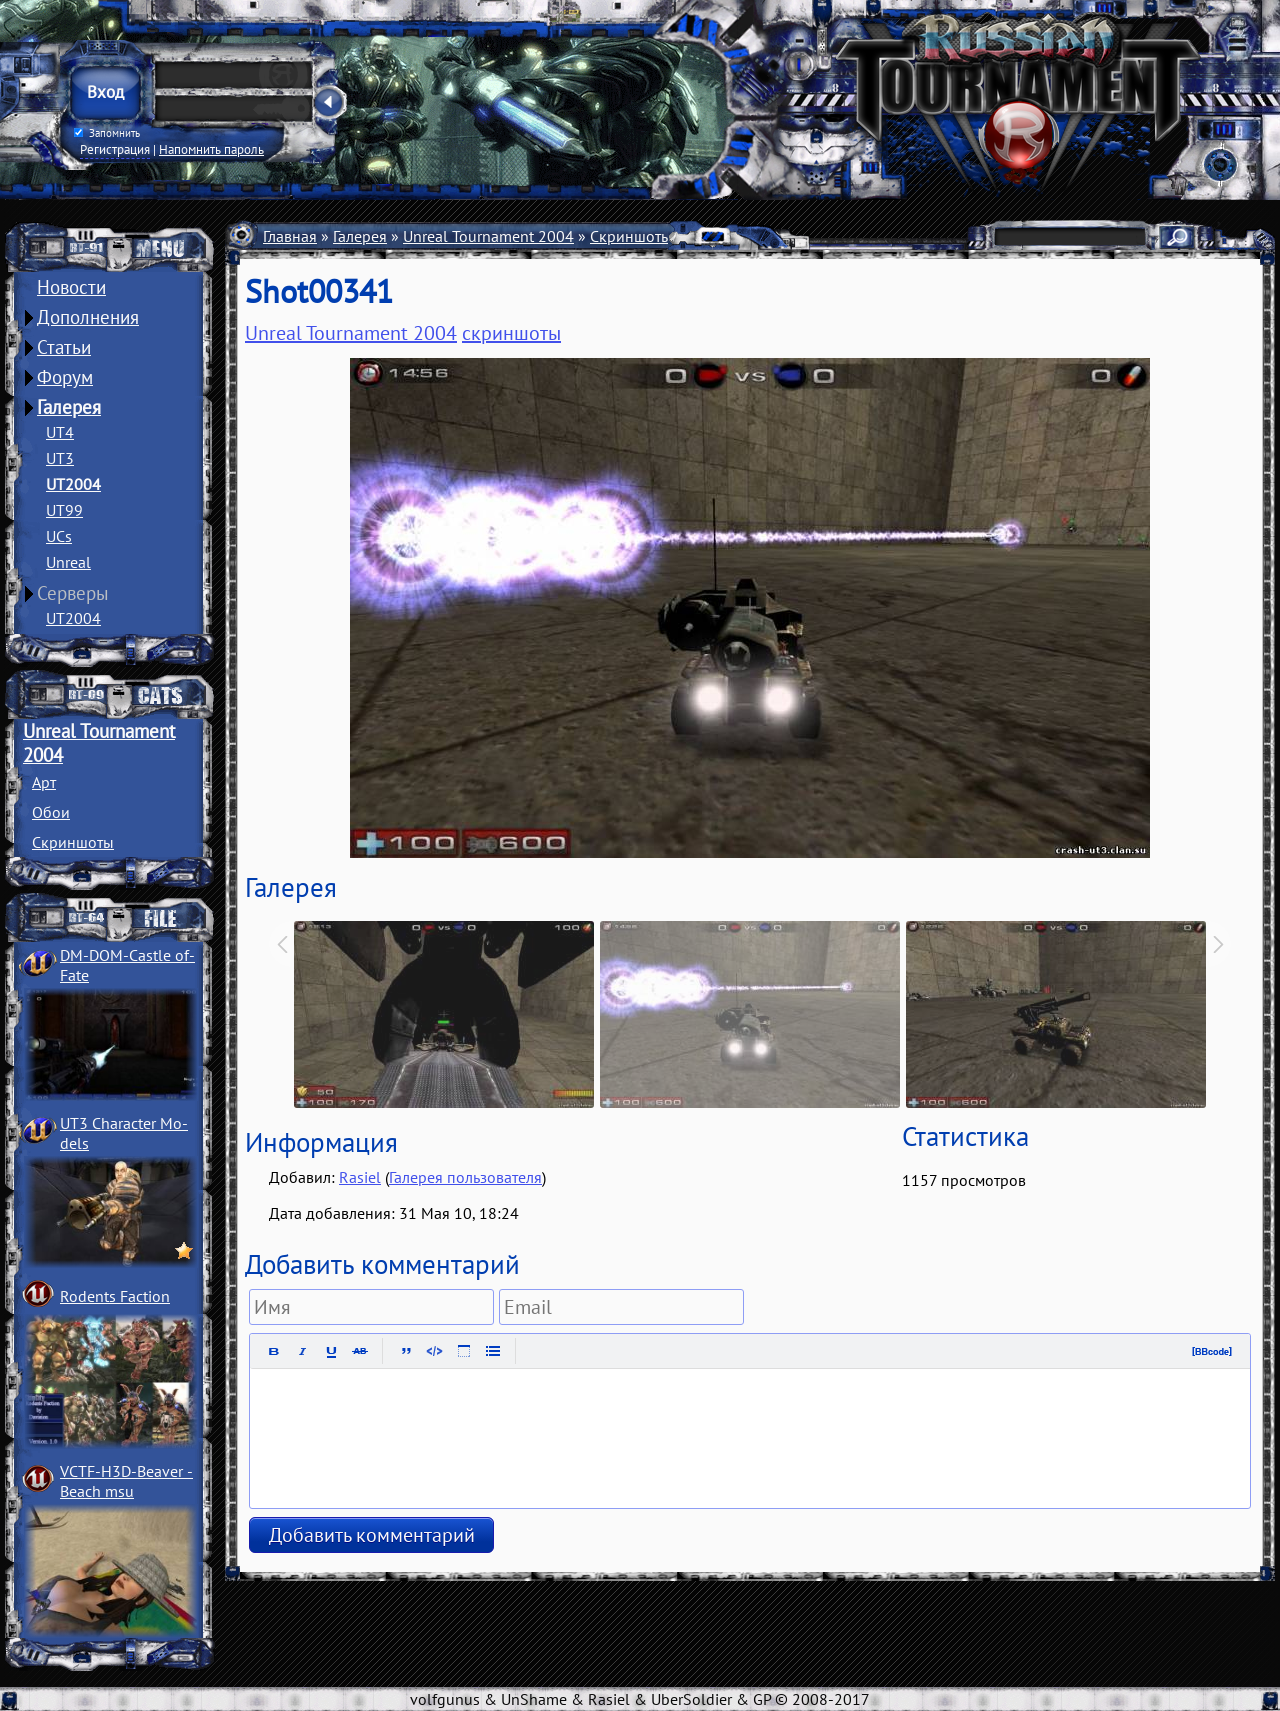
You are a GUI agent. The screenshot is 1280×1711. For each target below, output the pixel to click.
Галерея (69, 407)
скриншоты (511, 333)
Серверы (73, 593)
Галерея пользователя (465, 1177)
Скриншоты (73, 842)
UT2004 (73, 484)
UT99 (64, 510)
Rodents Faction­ (115, 1296)
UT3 (60, 458)
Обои (51, 812)
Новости (71, 287)
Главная (290, 236)
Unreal (68, 562)
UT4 (60, 432)
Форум (65, 377)
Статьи (64, 347)
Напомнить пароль (211, 149)
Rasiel (360, 1177)
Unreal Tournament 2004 (488, 236)
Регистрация (115, 149)
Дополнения (88, 317)
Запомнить (107, 133)
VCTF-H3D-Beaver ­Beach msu (126, 1481)
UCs (59, 536)
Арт (44, 782)
